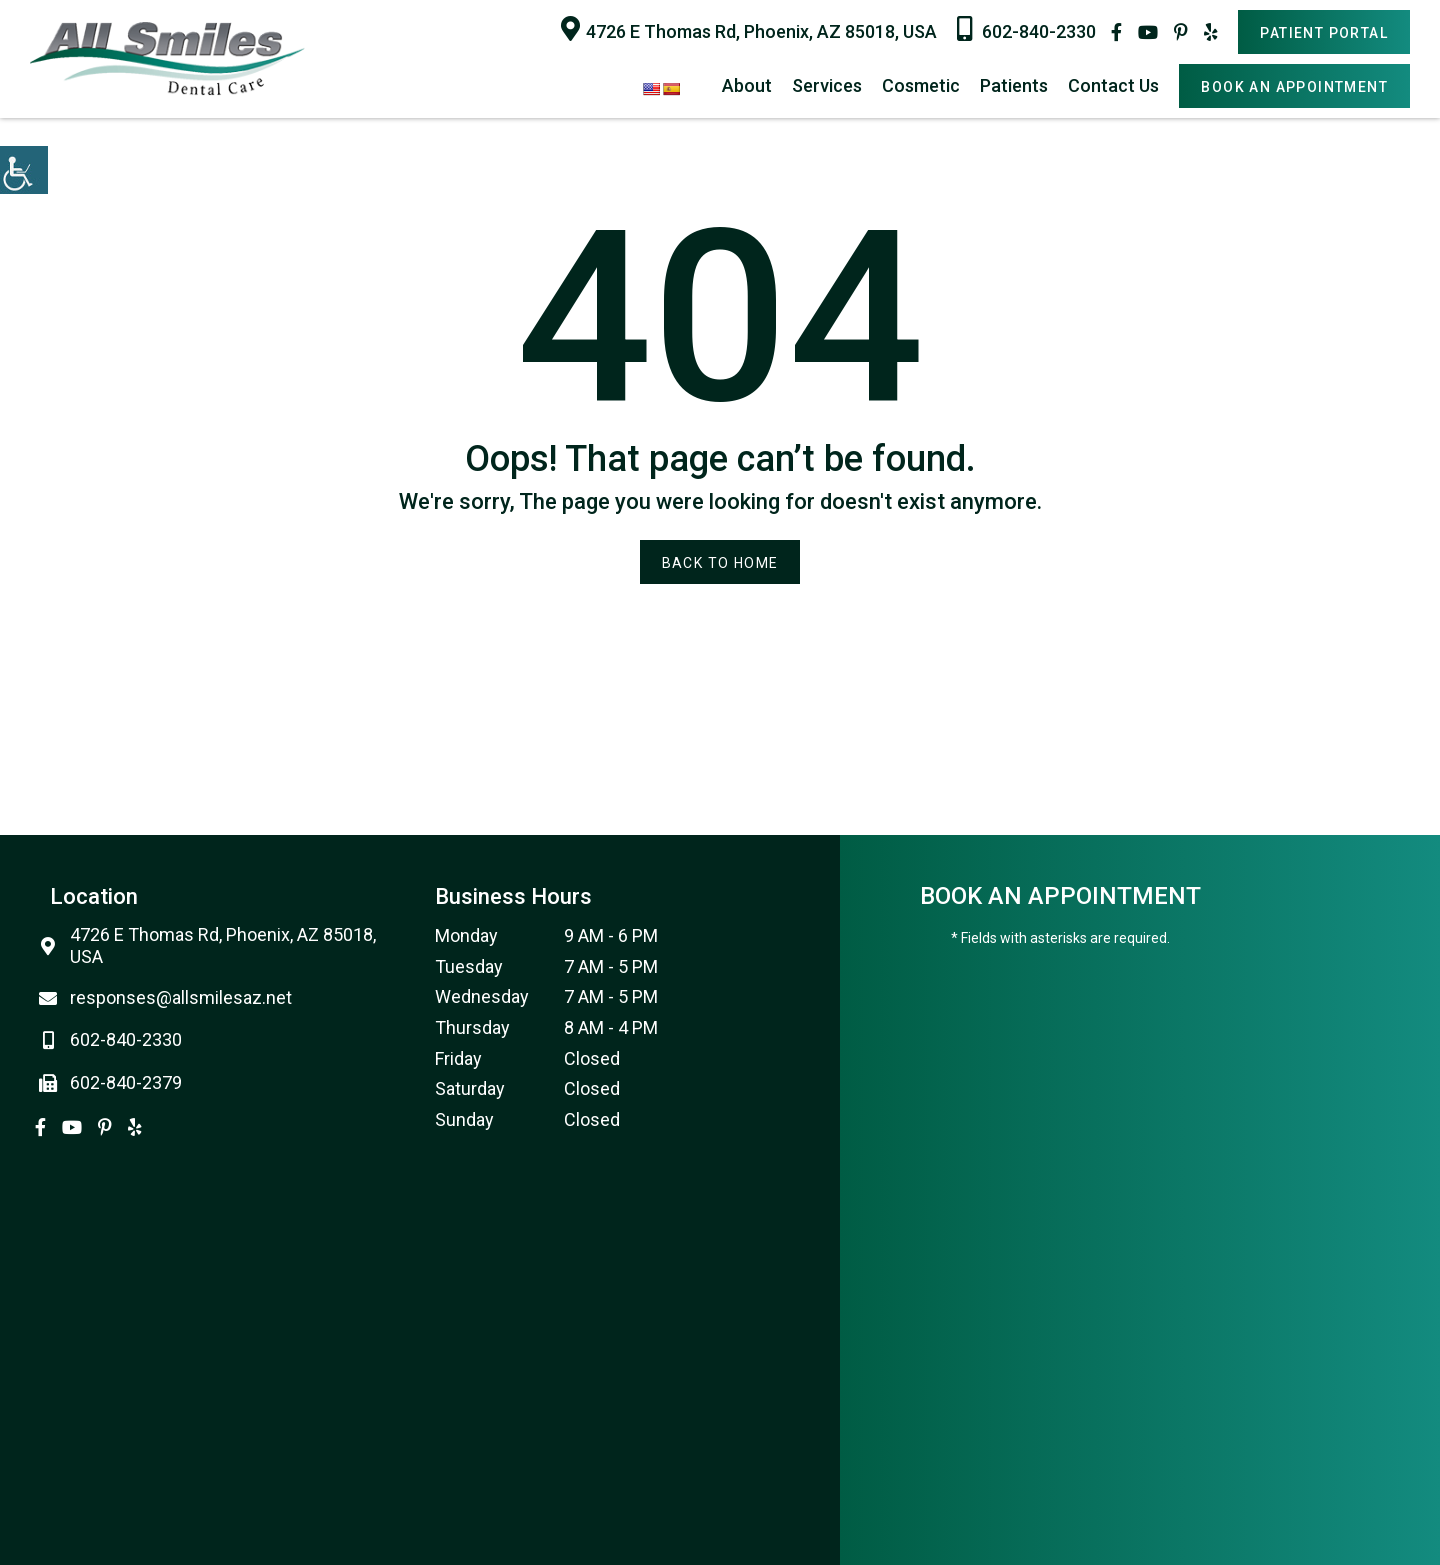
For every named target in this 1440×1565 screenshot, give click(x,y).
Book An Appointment (1294, 87)
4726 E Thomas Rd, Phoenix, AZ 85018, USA (749, 29)
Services (827, 85)
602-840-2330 (1026, 29)
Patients (1014, 85)
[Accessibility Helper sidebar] (24, 170)
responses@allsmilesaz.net (171, 997)
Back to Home (720, 563)
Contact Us (1113, 85)
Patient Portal (1324, 33)
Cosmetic (921, 85)
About (747, 85)
